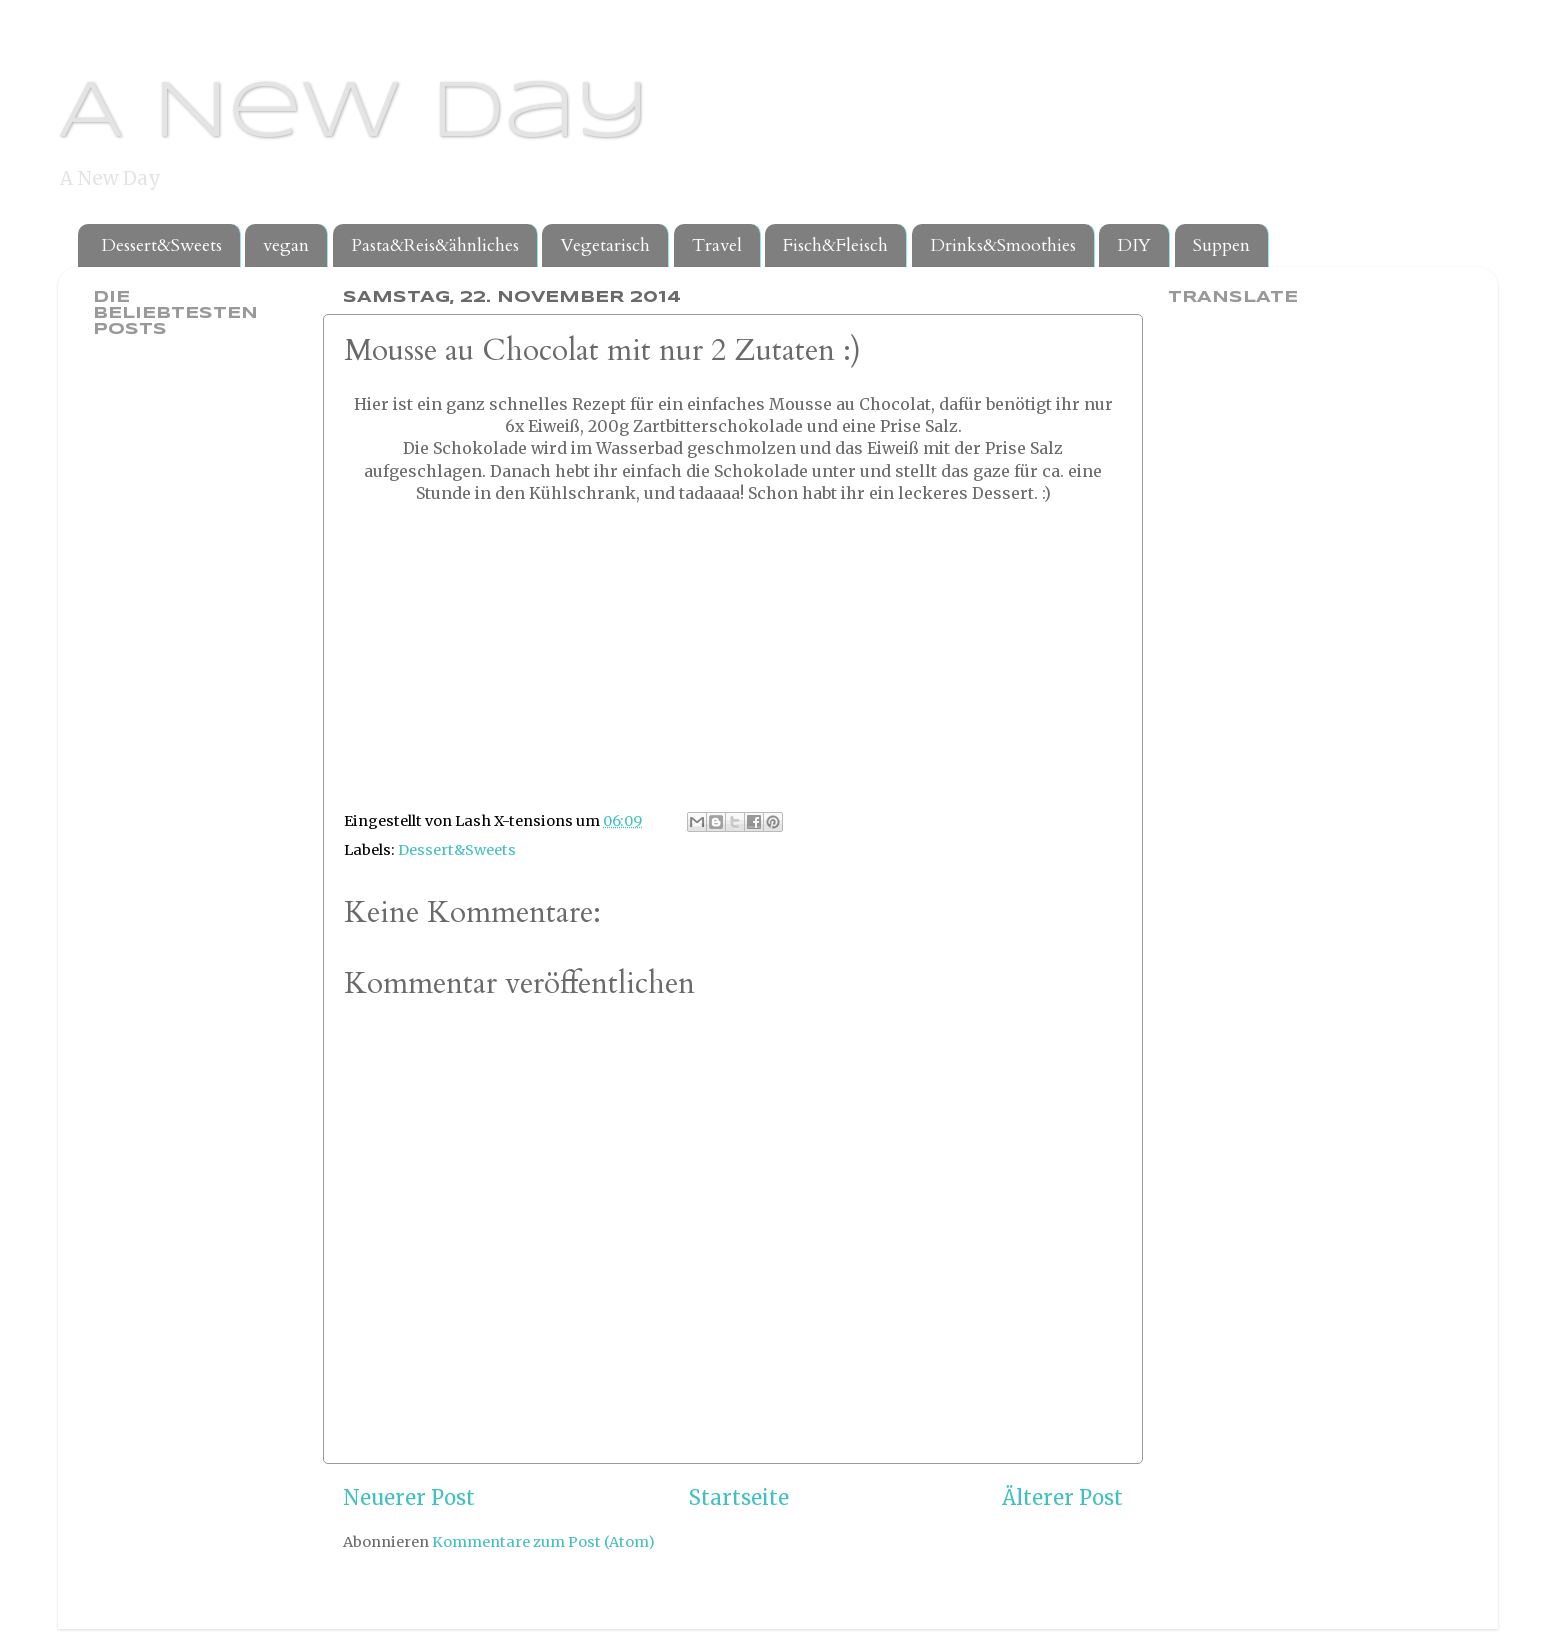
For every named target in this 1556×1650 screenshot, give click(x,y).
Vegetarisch (605, 245)
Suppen (1221, 245)
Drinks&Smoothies (1003, 245)
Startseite (739, 1498)
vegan (286, 245)
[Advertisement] (173, 668)
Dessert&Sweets (161, 245)
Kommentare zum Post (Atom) (543, 1542)
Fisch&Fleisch (835, 245)
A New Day (353, 114)
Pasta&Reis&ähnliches (435, 245)
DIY (1134, 245)
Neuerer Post (409, 1498)
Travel (717, 245)
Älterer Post (1062, 1498)
